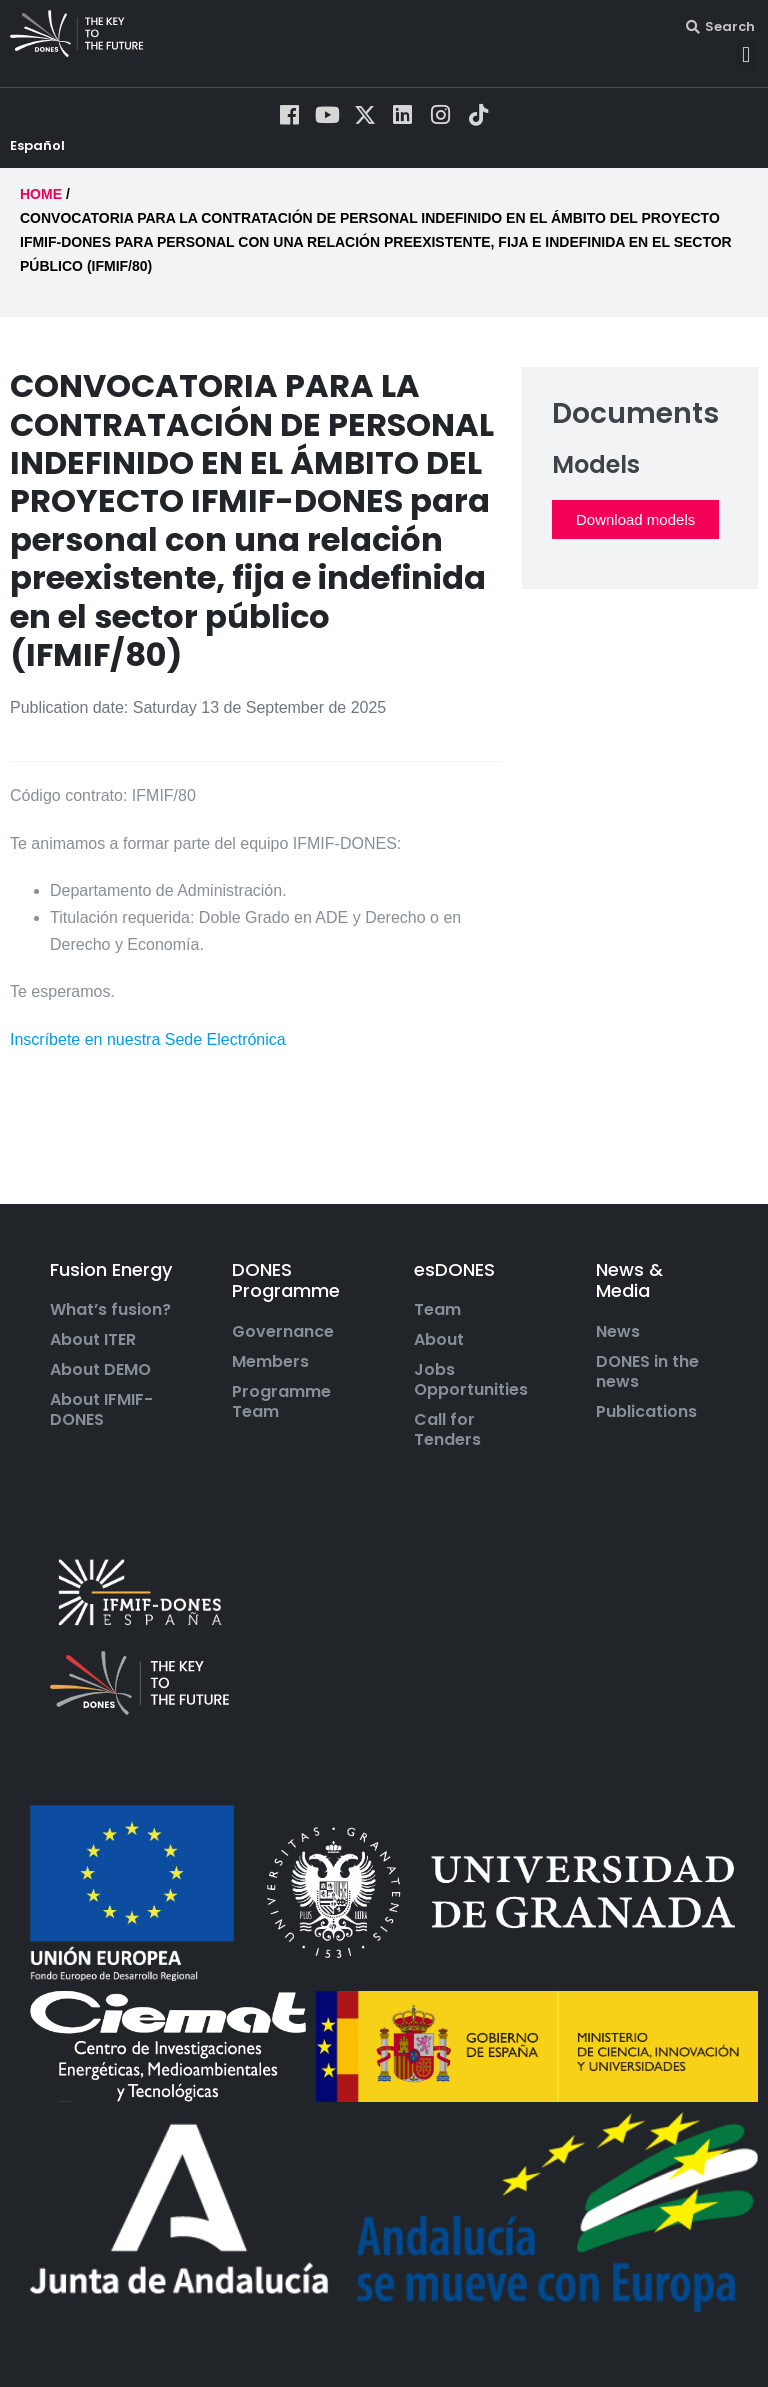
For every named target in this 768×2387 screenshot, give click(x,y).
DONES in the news (647, 1389)
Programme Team (281, 1419)
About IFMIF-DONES (101, 1428)
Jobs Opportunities (471, 1398)
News (618, 1349)
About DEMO (100, 1388)
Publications (646, 1429)
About (439, 1358)
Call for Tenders (447, 1448)
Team (437, 1328)
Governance (283, 1349)
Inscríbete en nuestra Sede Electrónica (148, 1056)
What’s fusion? (110, 1328)
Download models (635, 536)
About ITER (93, 1358)
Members (270, 1379)
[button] (745, 54)
